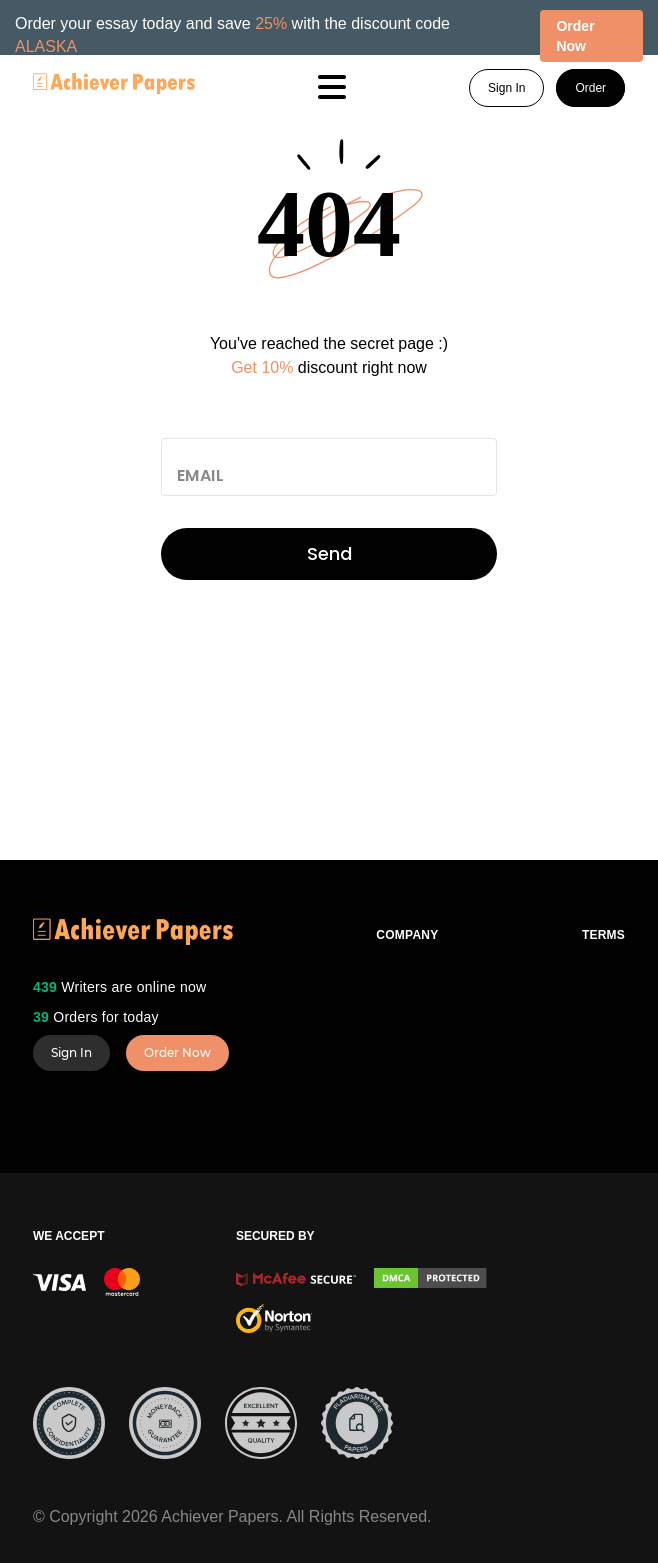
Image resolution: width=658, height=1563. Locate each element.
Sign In (506, 88)
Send (329, 553)
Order (590, 88)
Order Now (177, 1052)
